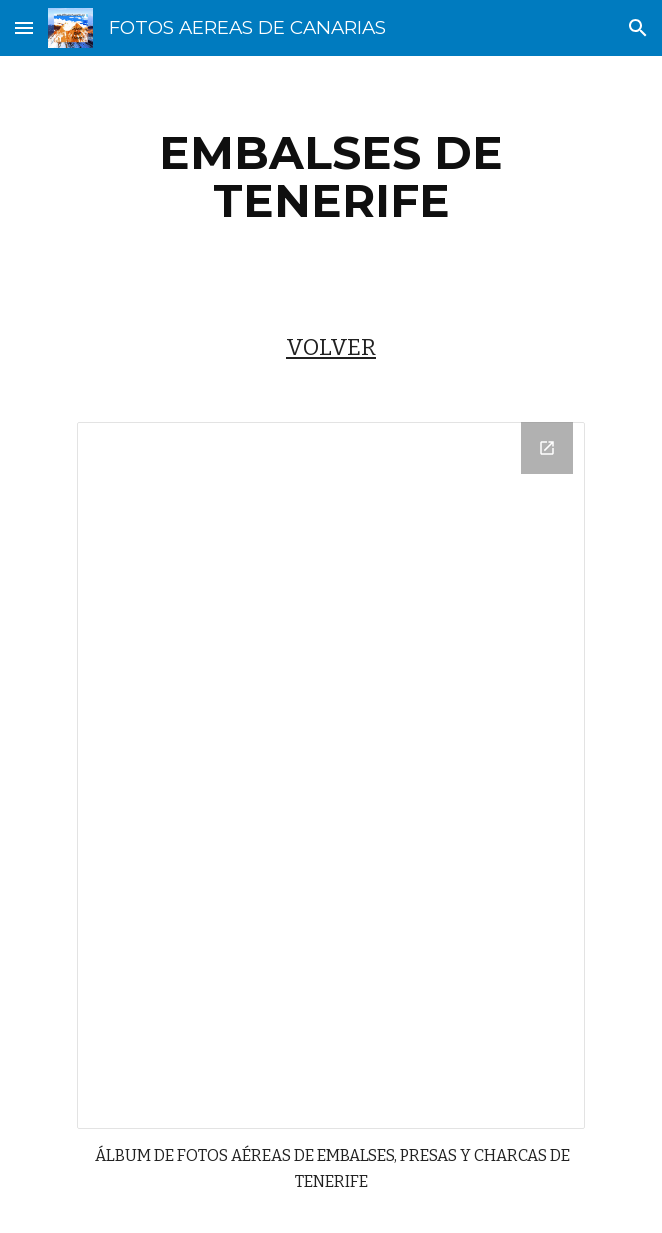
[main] (330, 177)
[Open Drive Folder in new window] (547, 448)
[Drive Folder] (330, 775)
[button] (24, 27)
